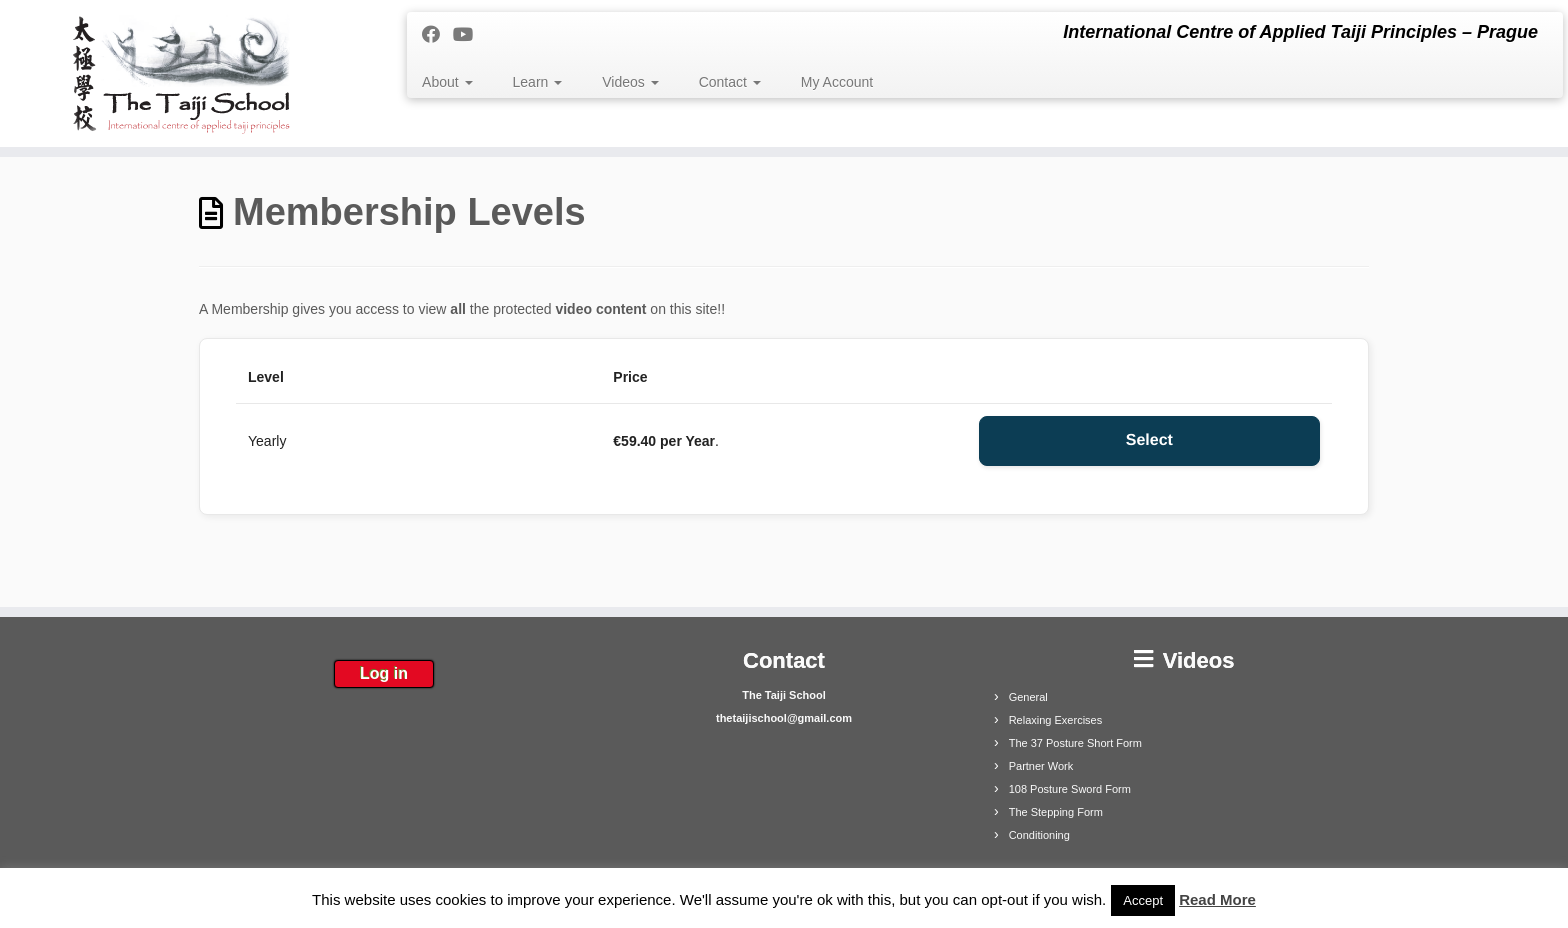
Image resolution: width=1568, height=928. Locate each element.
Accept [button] (1143, 900)
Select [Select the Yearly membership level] (1149, 440)
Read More (1217, 899)
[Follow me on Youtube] (469, 35)
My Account (837, 82)
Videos (630, 82)
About (447, 82)
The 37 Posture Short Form (1075, 743)
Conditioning (1039, 835)
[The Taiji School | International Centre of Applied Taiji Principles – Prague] (181, 73)
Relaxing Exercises (1056, 720)
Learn (538, 82)
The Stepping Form (1056, 812)
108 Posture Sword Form (1070, 789)
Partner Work (1041, 766)
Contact (730, 82)
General (1028, 697)
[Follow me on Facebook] (437, 35)
